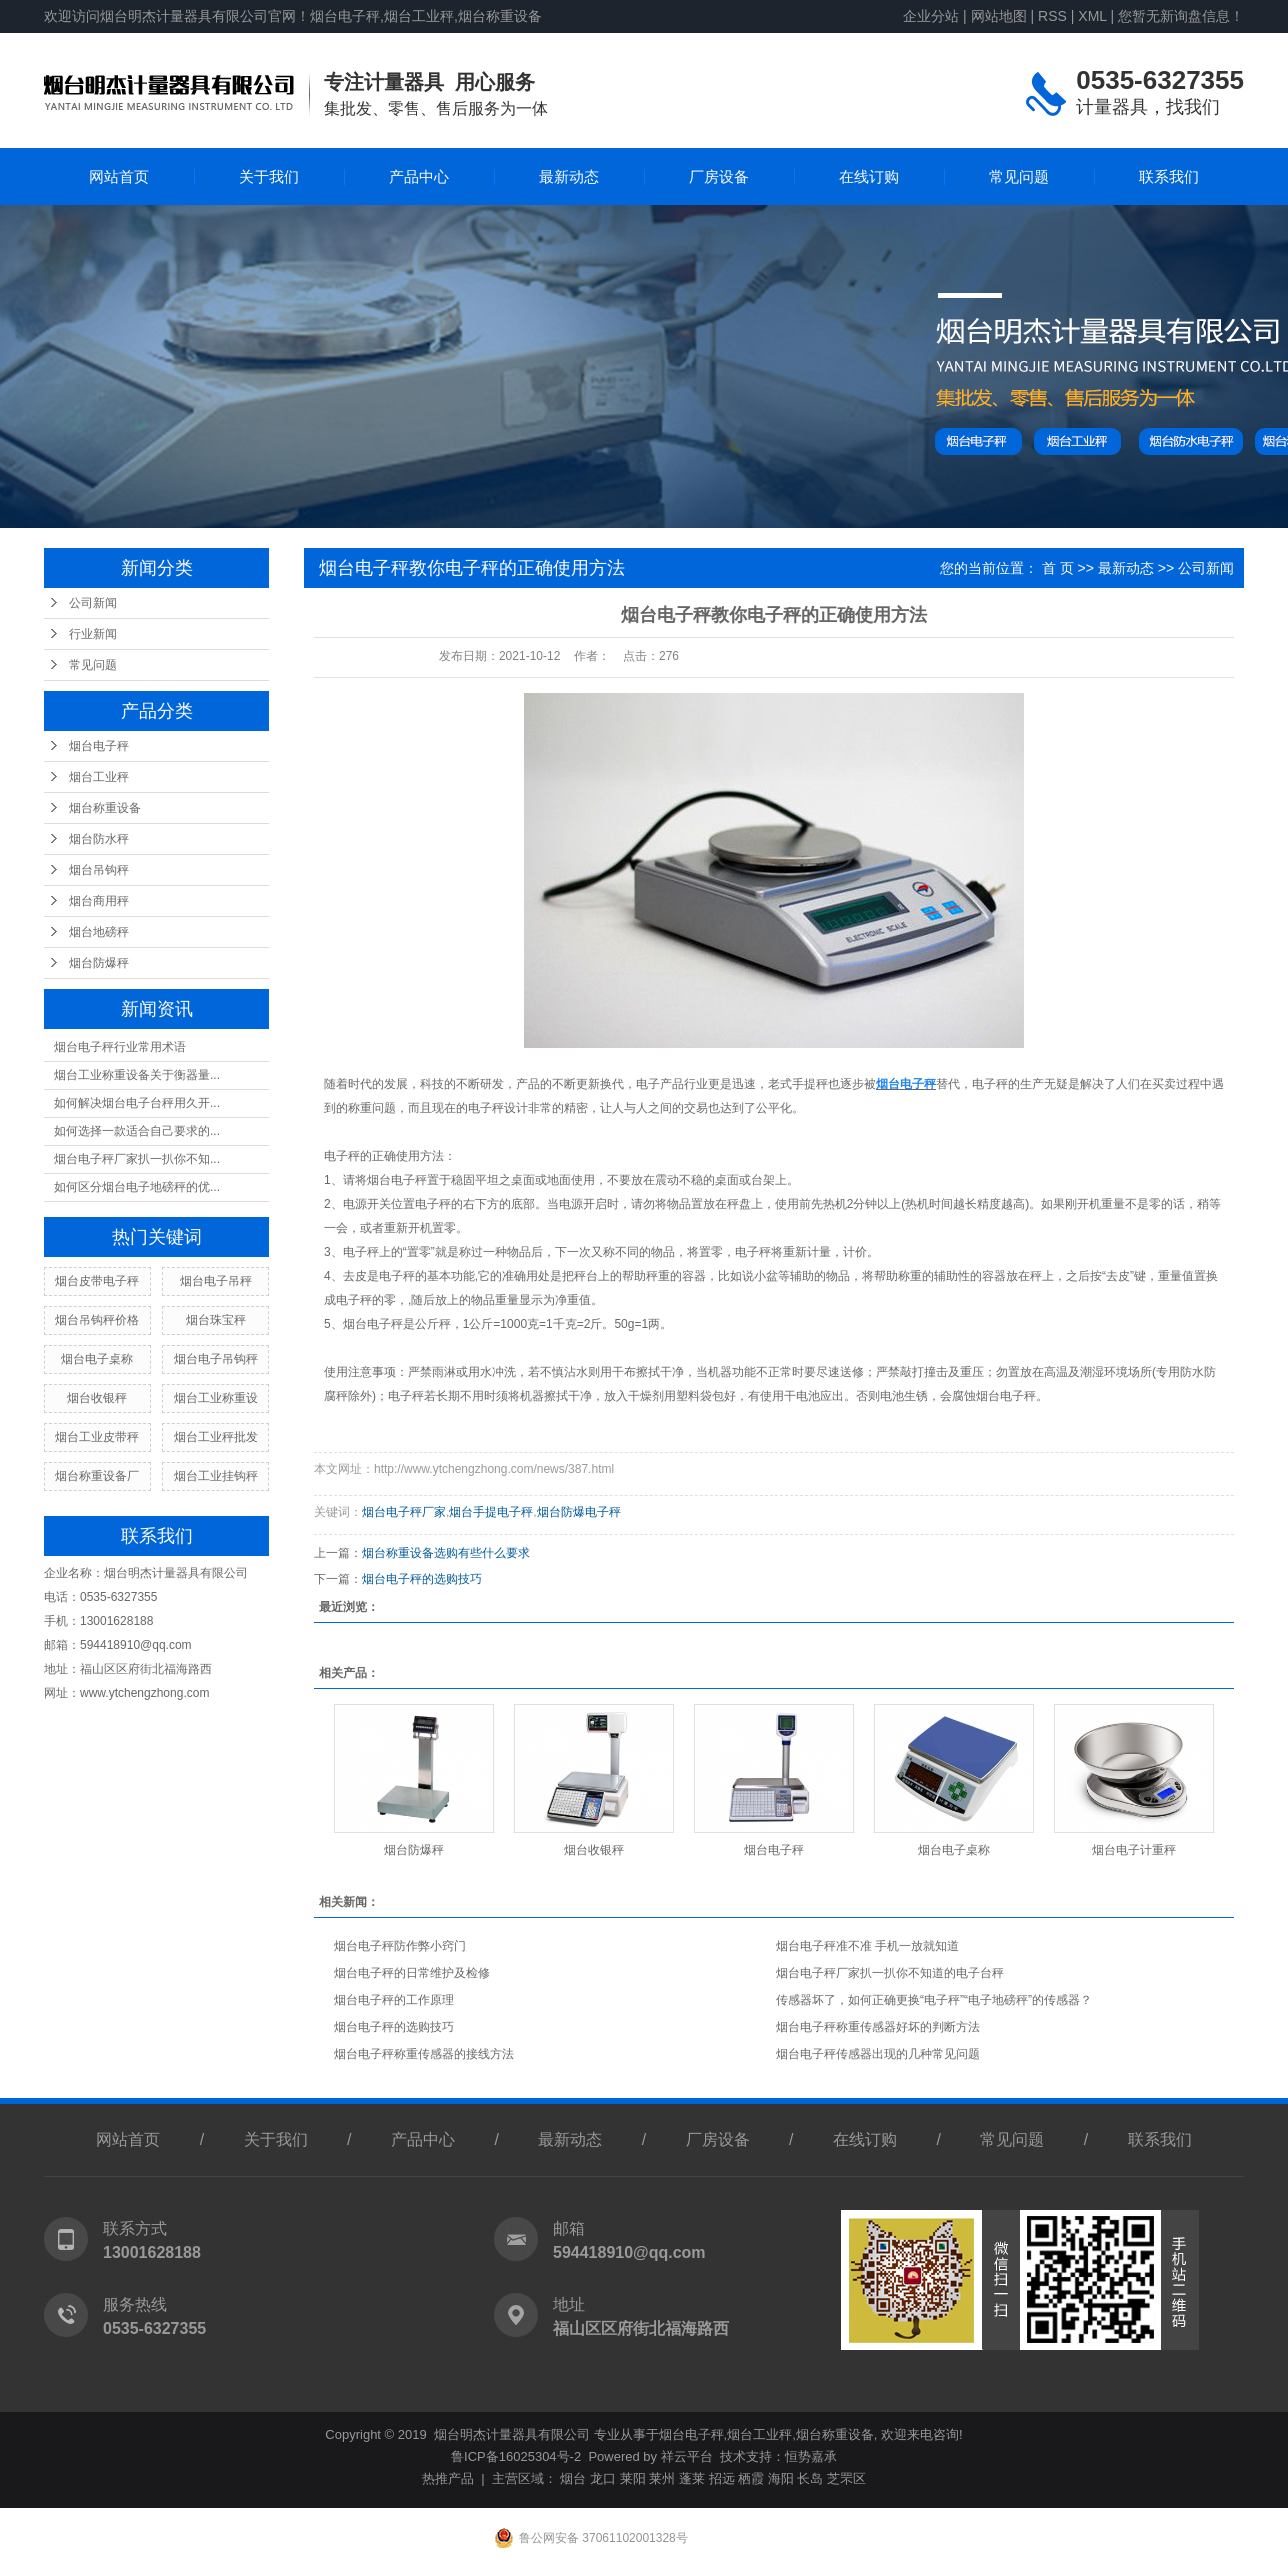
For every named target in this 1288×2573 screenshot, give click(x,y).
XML (1092, 16)
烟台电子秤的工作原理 (394, 2000)
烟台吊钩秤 (99, 870)
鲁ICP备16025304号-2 (516, 2456)
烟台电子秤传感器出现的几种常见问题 (878, 2054)
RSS (1052, 16)
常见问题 (1019, 176)
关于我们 (269, 176)
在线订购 (869, 176)
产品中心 (419, 176)
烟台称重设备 (105, 808)
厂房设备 (719, 176)
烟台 (573, 2478)
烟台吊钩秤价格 (97, 1320)
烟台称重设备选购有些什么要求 (446, 1553)
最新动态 (569, 176)
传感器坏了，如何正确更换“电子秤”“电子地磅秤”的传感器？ (934, 2000)
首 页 (1058, 568)
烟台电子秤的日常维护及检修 (412, 1973)
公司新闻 (93, 603)
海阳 (781, 2478)
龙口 (603, 2478)
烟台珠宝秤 (216, 1320)
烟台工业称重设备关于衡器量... (137, 1075)
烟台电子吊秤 (216, 1281)
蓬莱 (692, 2478)
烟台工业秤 (99, 777)
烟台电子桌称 (97, 1359)
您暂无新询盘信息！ (1181, 16)
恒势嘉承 (811, 2456)
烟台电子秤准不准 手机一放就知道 (867, 1946)
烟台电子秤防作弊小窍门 (400, 1946)
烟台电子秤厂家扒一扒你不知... (137, 1159)
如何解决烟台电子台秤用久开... (137, 1103)
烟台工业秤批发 (216, 1437)
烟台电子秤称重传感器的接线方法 (424, 2054)
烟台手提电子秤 (491, 1512)
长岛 (810, 2478)
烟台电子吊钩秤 (216, 1359)
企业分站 (931, 16)
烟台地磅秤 (99, 932)
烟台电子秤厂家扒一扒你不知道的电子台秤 (890, 1973)
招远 (722, 2478)
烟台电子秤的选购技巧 (422, 1579)
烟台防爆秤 (99, 963)
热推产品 (448, 2478)
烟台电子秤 (99, 746)
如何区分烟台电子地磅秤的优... (137, 1187)
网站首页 (119, 176)
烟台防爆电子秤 (579, 1512)
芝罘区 (846, 2478)
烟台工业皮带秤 (97, 1437)
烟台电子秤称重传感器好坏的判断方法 (878, 2027)
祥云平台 (687, 2456)
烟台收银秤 (97, 1398)
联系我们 (1169, 176)
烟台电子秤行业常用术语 (120, 1047)
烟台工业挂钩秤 (216, 1476)
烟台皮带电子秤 (97, 1281)
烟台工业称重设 (216, 1398)
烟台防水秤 (99, 839)
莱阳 (633, 2478)
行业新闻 (93, 634)
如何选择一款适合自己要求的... (137, 1131)
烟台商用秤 (99, 901)
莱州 (662, 2478)
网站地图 (999, 16)
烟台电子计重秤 (1134, 1850)
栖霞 (751, 2478)
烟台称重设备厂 (97, 1476)
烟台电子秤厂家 (404, 1512)
